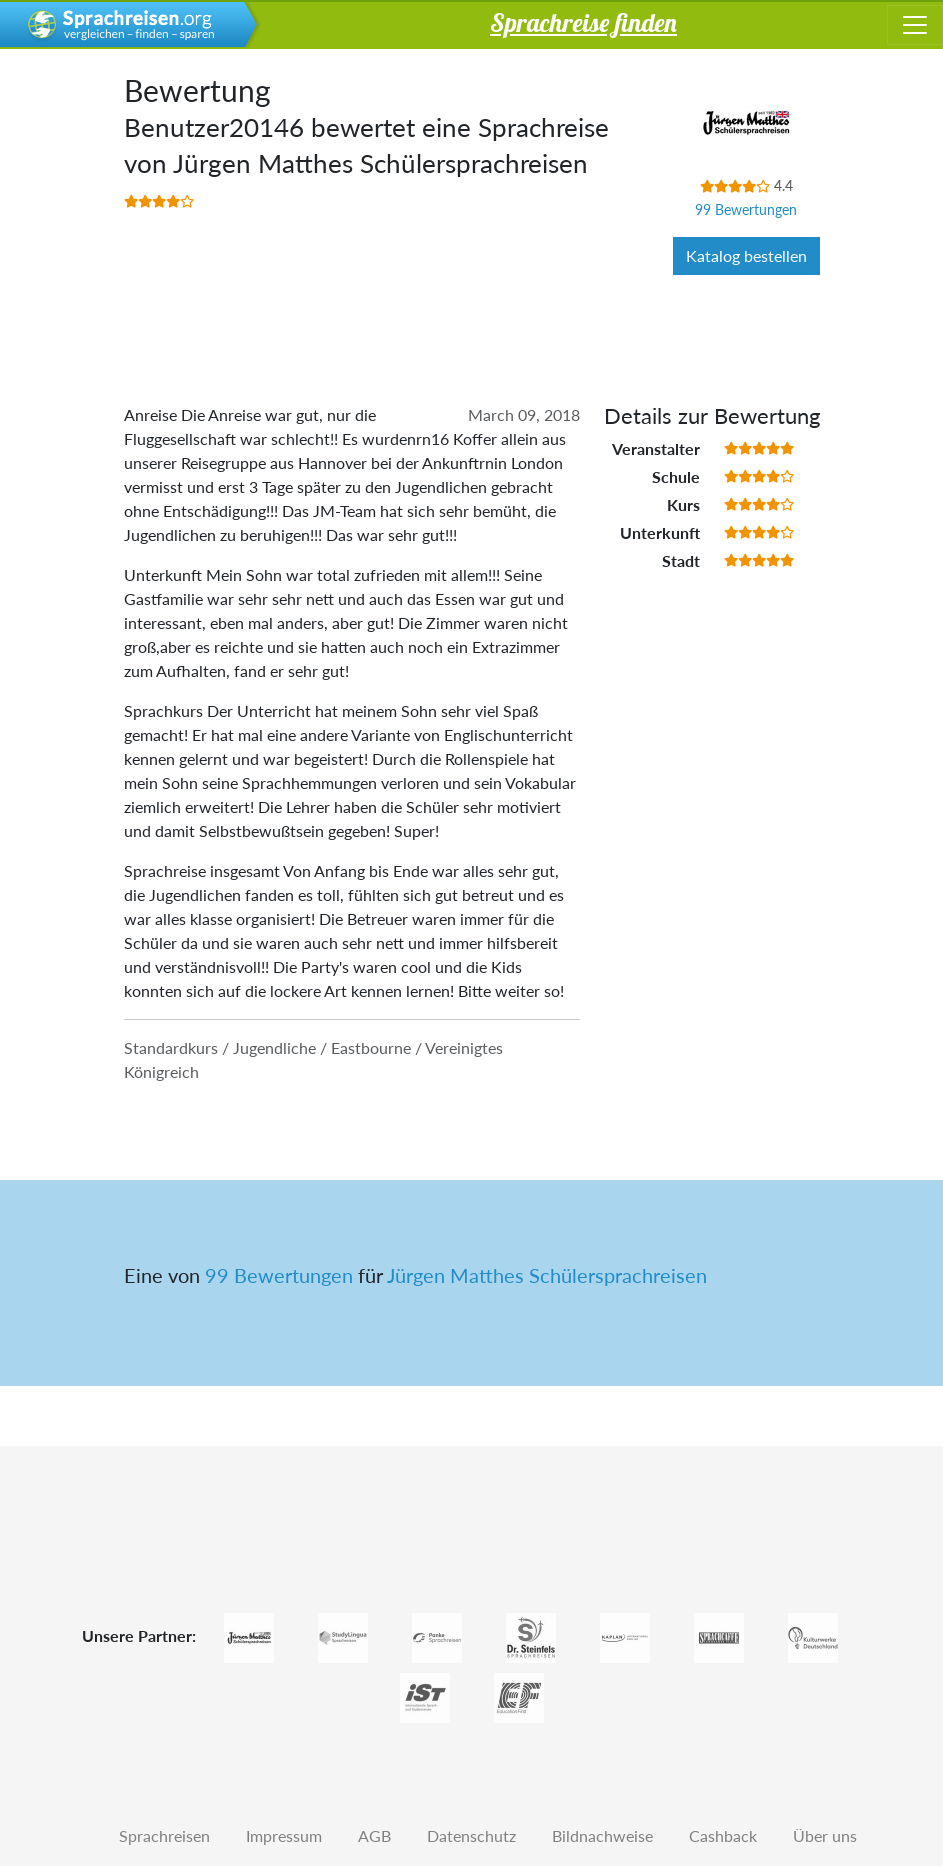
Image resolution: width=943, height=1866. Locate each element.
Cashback (723, 1835)
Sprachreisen (164, 1835)
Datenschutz (471, 1835)
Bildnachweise (602, 1835)
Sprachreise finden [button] (583, 22)
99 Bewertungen (746, 209)
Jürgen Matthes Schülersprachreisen (547, 1275)
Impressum (284, 1835)
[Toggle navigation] (915, 25)
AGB (374, 1835)
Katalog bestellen (746, 255)
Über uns (825, 1835)
